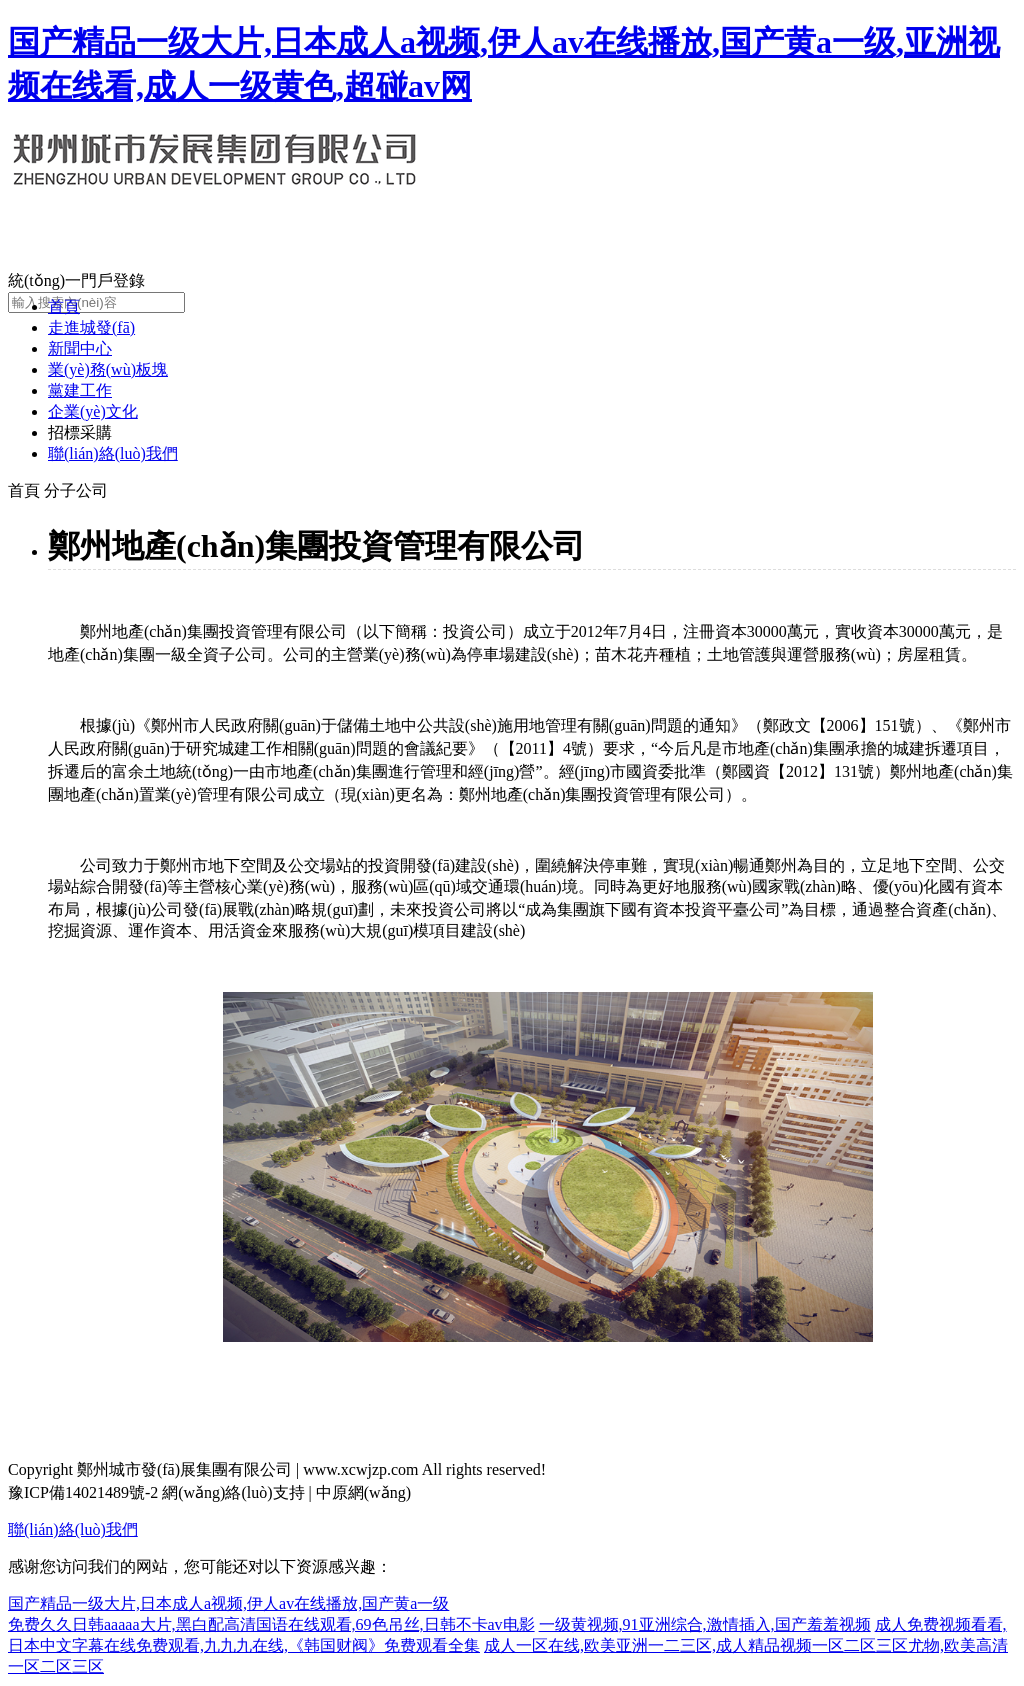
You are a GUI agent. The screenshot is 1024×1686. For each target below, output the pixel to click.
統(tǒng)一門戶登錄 (76, 280)
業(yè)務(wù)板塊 (108, 369)
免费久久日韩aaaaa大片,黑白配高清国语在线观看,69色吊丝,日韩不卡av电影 (271, 1624)
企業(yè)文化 (93, 411)
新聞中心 (80, 348)
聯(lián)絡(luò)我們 (113, 453)
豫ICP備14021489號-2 (83, 1492)
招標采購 (80, 432)
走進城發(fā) (91, 327)
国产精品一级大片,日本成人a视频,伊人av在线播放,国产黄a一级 (228, 1603)
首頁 (64, 306)
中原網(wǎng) (363, 1492)
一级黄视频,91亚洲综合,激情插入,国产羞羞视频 (705, 1624)
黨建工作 (80, 390)
